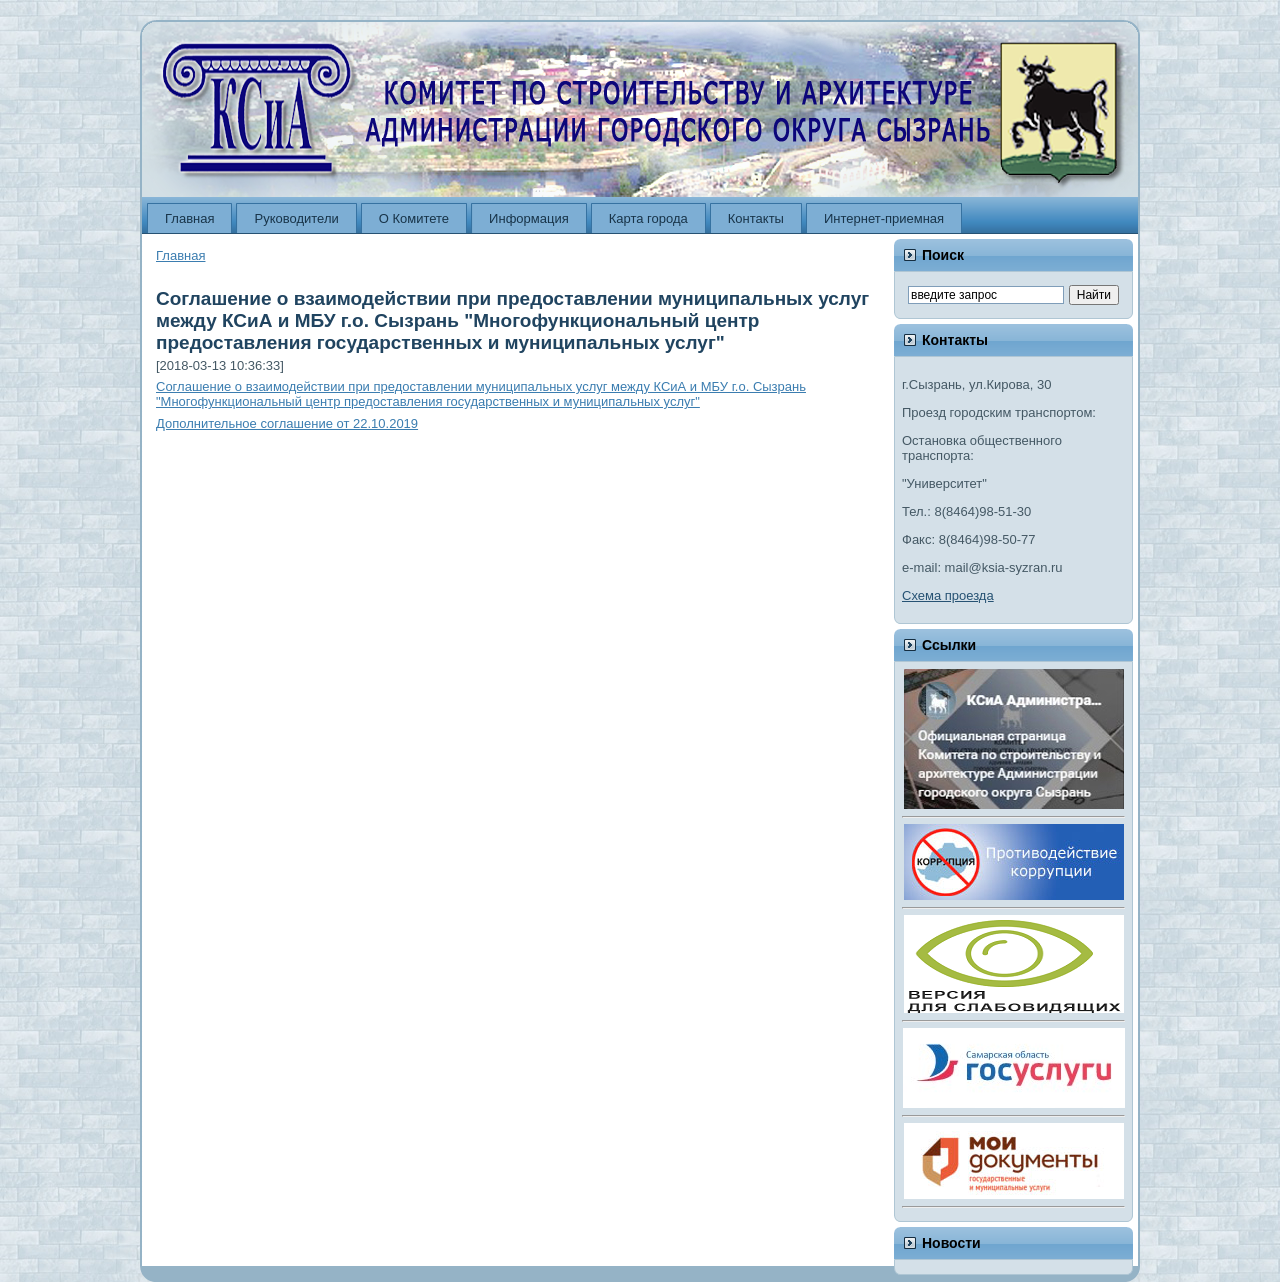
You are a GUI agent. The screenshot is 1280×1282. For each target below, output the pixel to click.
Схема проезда (948, 595)
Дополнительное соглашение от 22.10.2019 (287, 423)
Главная (180, 255)
